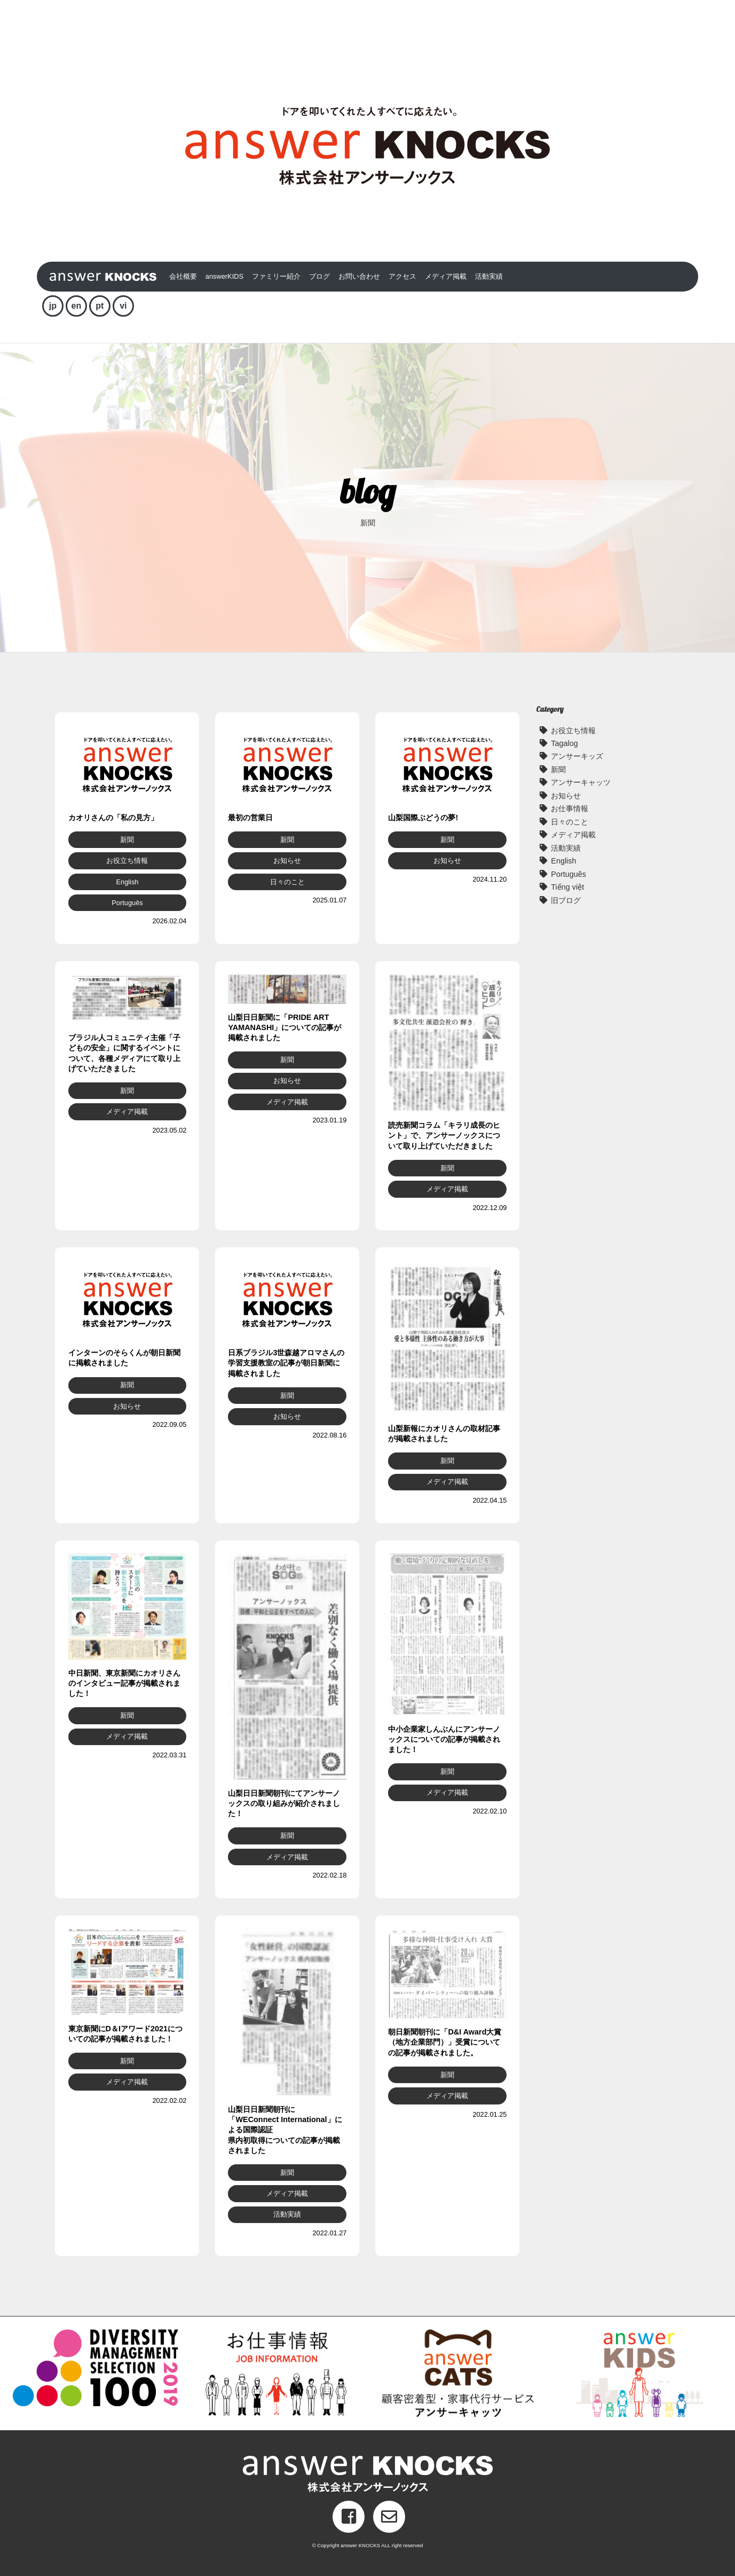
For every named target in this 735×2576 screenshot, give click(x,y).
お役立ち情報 (573, 730)
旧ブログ (566, 900)
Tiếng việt (567, 887)
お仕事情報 (569, 808)
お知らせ (566, 795)
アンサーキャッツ (581, 782)
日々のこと (569, 822)
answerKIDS (224, 276)
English (563, 861)
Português (568, 874)
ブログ (319, 276)
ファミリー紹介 (276, 276)
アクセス (402, 276)
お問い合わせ (359, 276)
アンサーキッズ (577, 756)
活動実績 (489, 276)
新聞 (558, 769)
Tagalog (564, 743)
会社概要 (183, 276)
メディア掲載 (446, 276)
